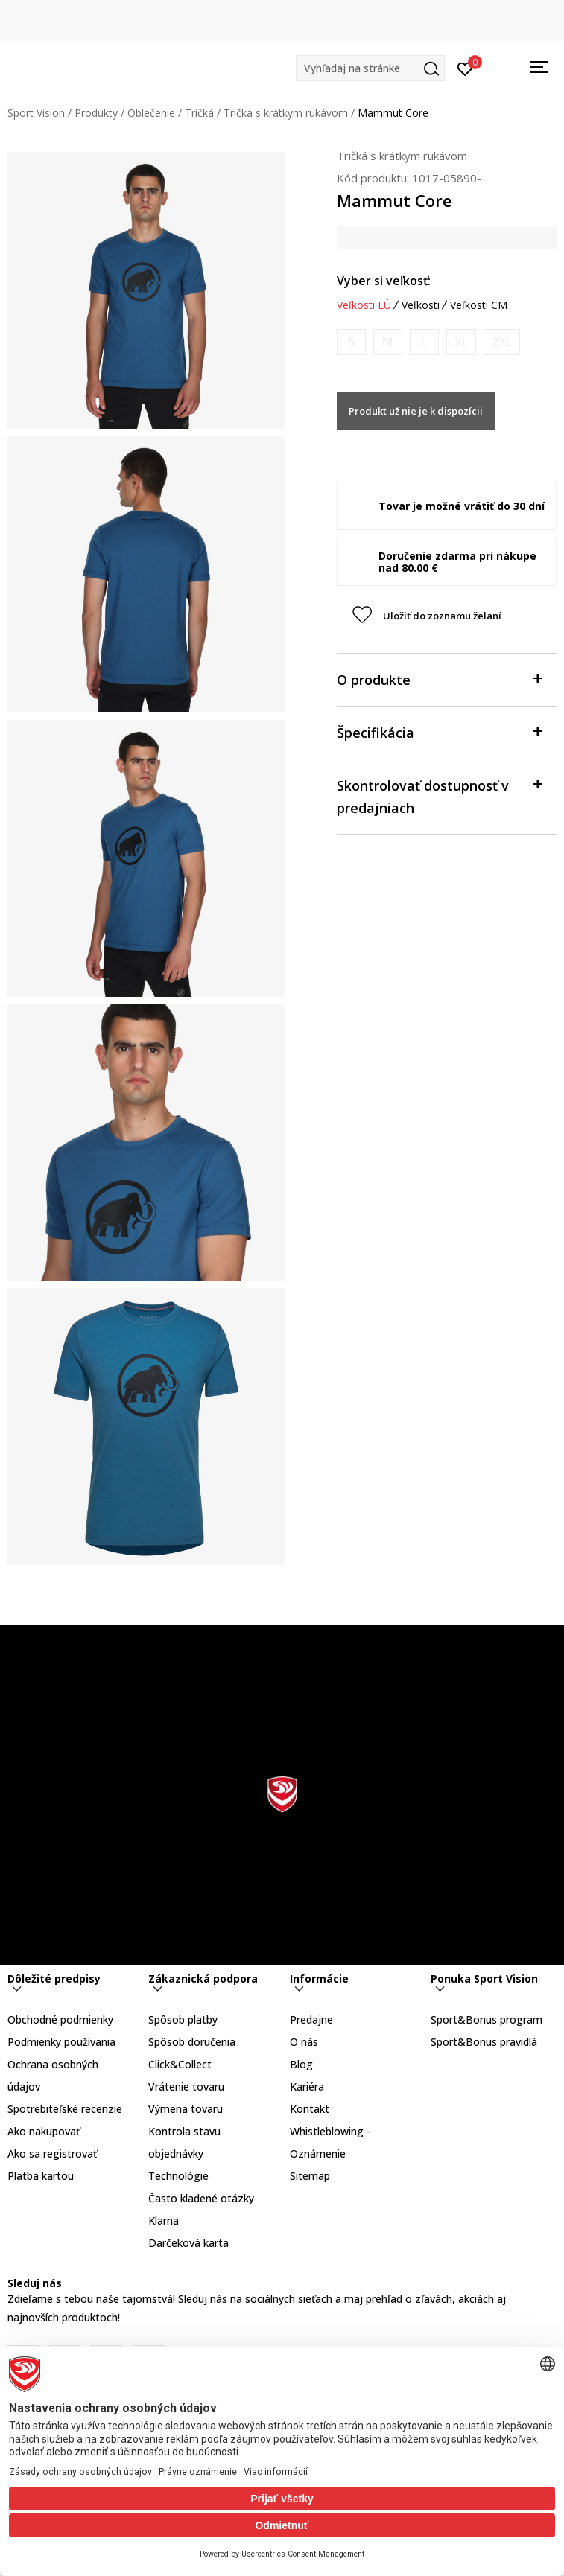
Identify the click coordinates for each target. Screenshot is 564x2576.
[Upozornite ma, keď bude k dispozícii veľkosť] (351, 342)
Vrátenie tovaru (186, 2086)
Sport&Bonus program (486, 2019)
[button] (370, 68)
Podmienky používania (61, 2042)
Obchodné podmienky (60, 2019)
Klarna (163, 2220)
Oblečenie (151, 113)
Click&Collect (180, 2064)
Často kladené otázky (201, 2198)
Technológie (178, 2176)
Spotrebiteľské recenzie (64, 2109)
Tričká (199, 113)
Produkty (96, 113)
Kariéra (307, 2086)
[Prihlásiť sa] (465, 68)
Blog (301, 2064)
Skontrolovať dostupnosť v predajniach (439, 795)
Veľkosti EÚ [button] (364, 305)
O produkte (439, 679)
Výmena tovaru (185, 2109)
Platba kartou (40, 2176)
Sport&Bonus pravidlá (484, 2042)
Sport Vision (36, 113)
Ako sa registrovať (52, 2153)
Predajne (311, 2019)
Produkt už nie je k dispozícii (416, 411)
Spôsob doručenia (191, 2042)
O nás (304, 2042)
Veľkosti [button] (421, 305)
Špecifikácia (439, 731)
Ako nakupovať (43, 2131)
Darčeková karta (188, 2243)
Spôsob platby (183, 2019)
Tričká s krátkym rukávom (286, 113)
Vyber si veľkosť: (384, 280)
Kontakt (309, 2109)
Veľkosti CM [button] (478, 305)
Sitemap (310, 2176)
